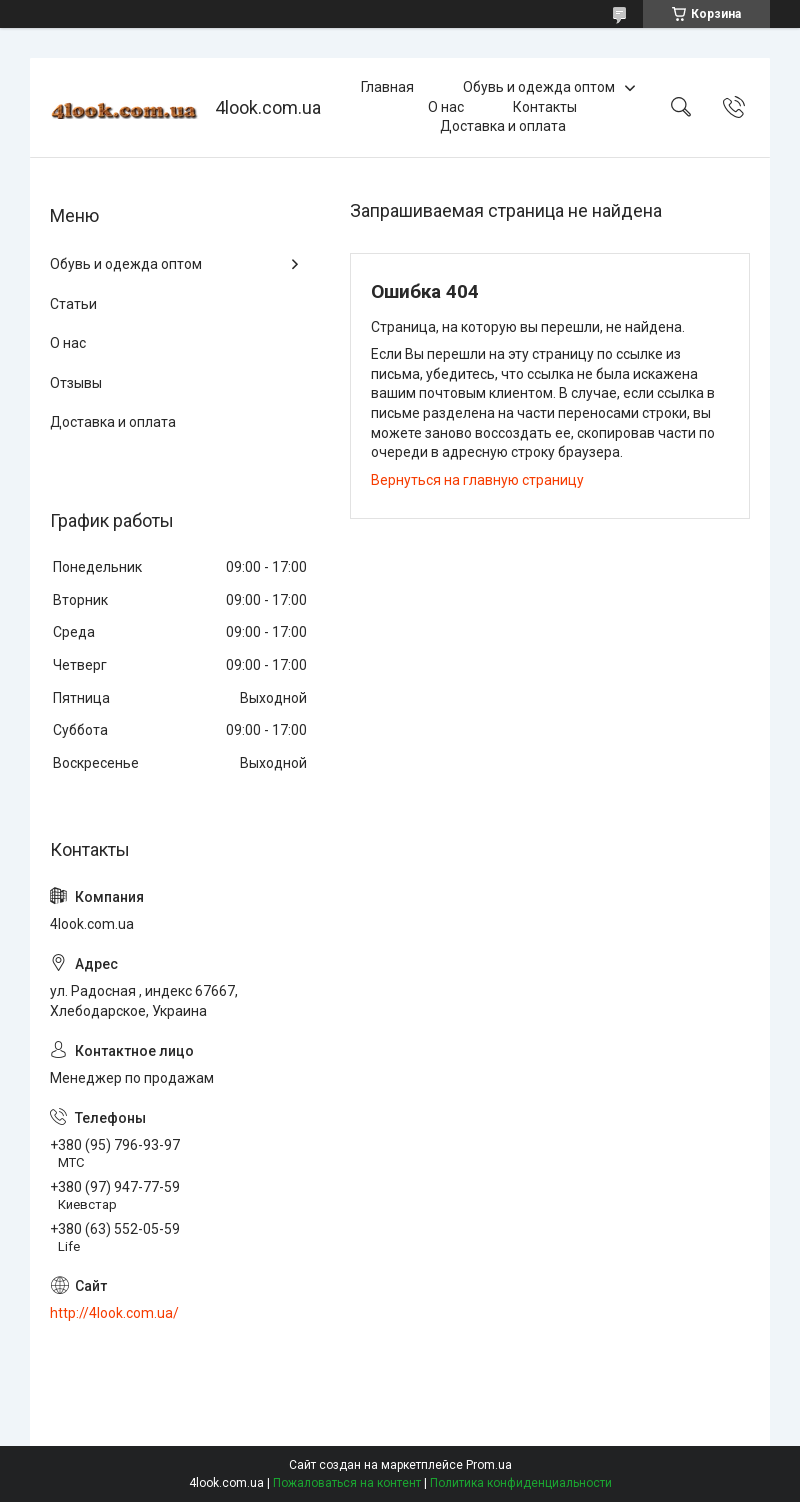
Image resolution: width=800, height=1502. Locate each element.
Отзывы (76, 383)
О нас (446, 107)
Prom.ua (489, 1465)
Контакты (545, 107)
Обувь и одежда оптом (539, 87)
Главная (387, 87)
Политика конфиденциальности (521, 1483)
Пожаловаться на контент (347, 1483)
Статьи (73, 304)
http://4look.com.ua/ (114, 1313)
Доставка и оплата (503, 126)
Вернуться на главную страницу (477, 480)
